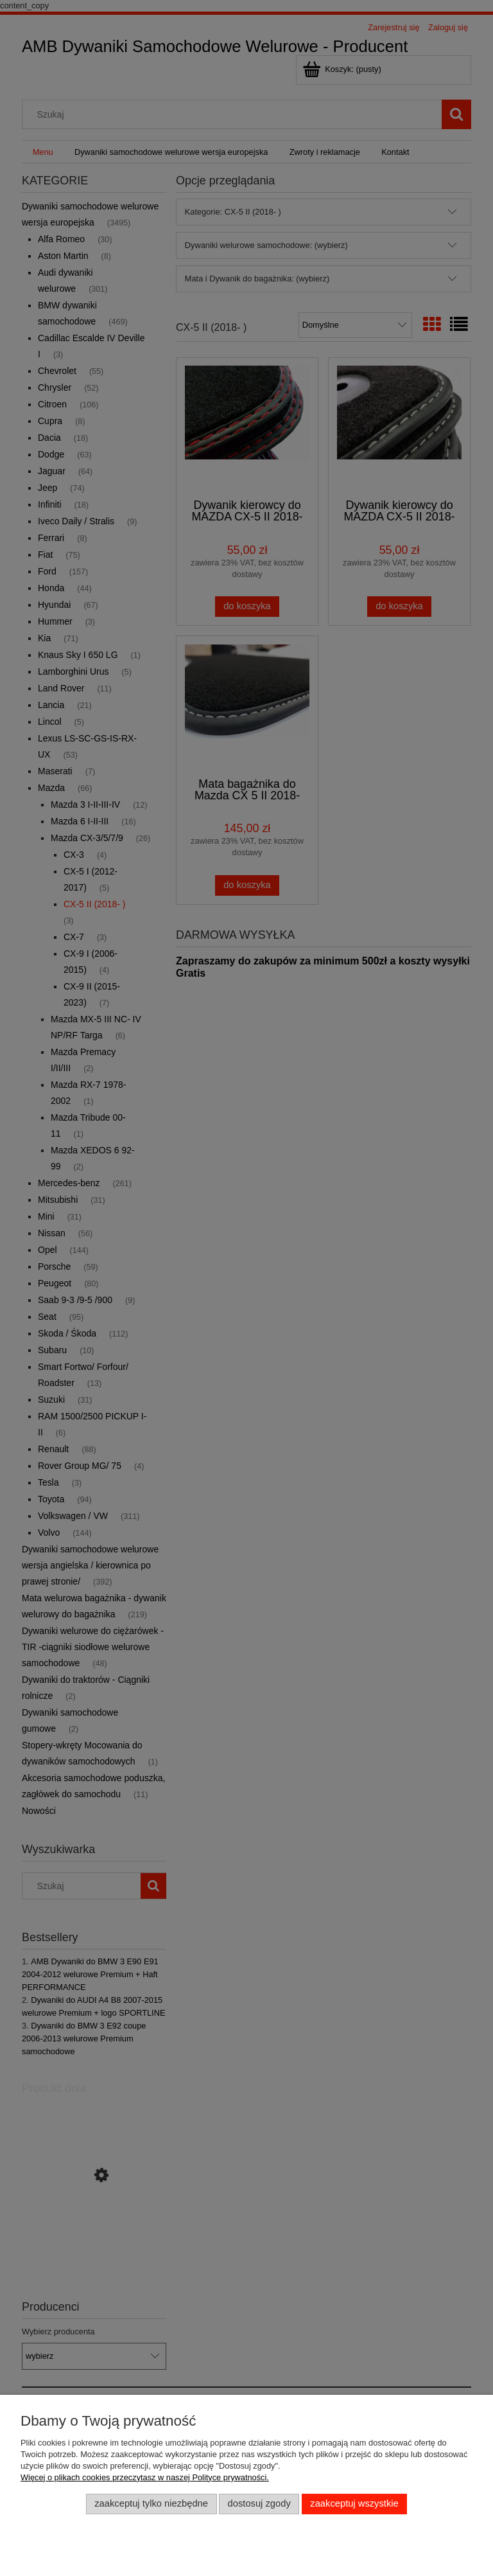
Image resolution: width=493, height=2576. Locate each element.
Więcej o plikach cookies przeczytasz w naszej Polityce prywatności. (145, 2477)
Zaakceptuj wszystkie (354, 2503)
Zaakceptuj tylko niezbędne (151, 2503)
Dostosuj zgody (259, 2503)
